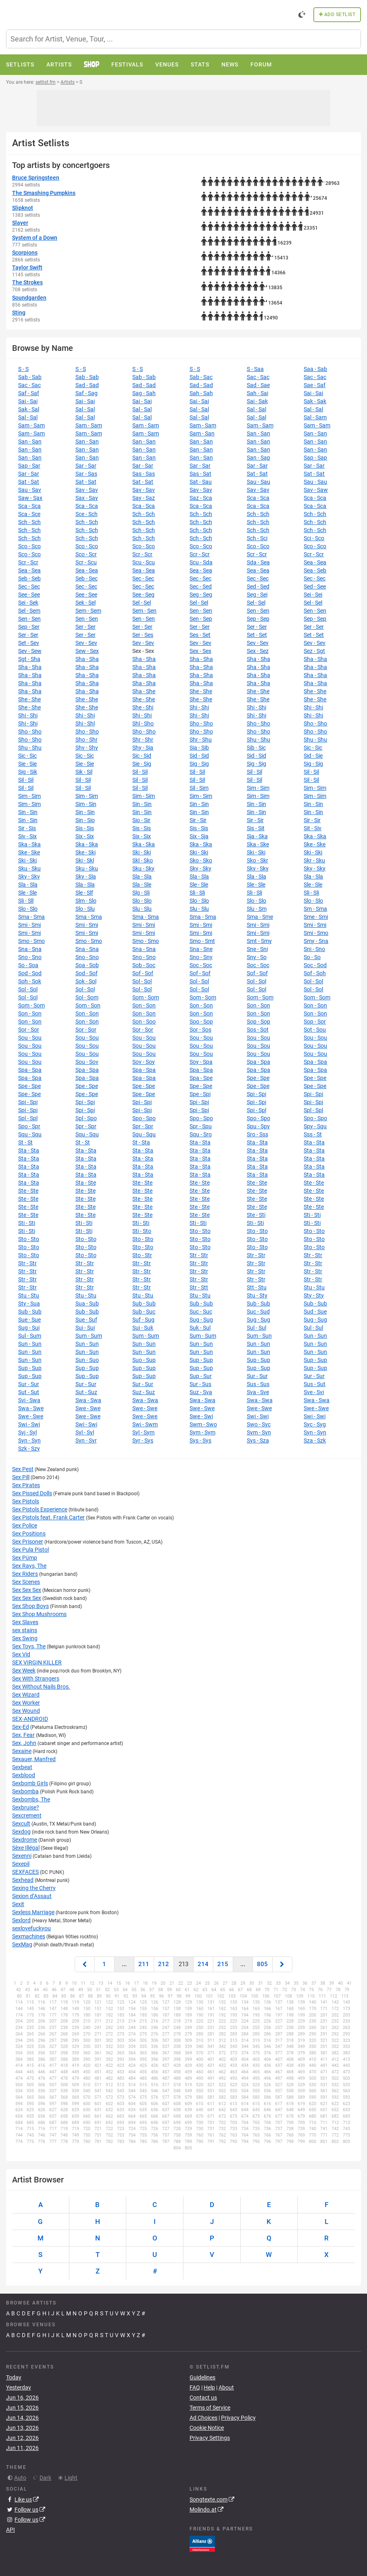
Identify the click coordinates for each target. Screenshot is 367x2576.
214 (203, 1964)
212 (163, 1964)
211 (143, 1964)
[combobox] (183, 38)
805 (262, 1964)
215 (222, 1964)
